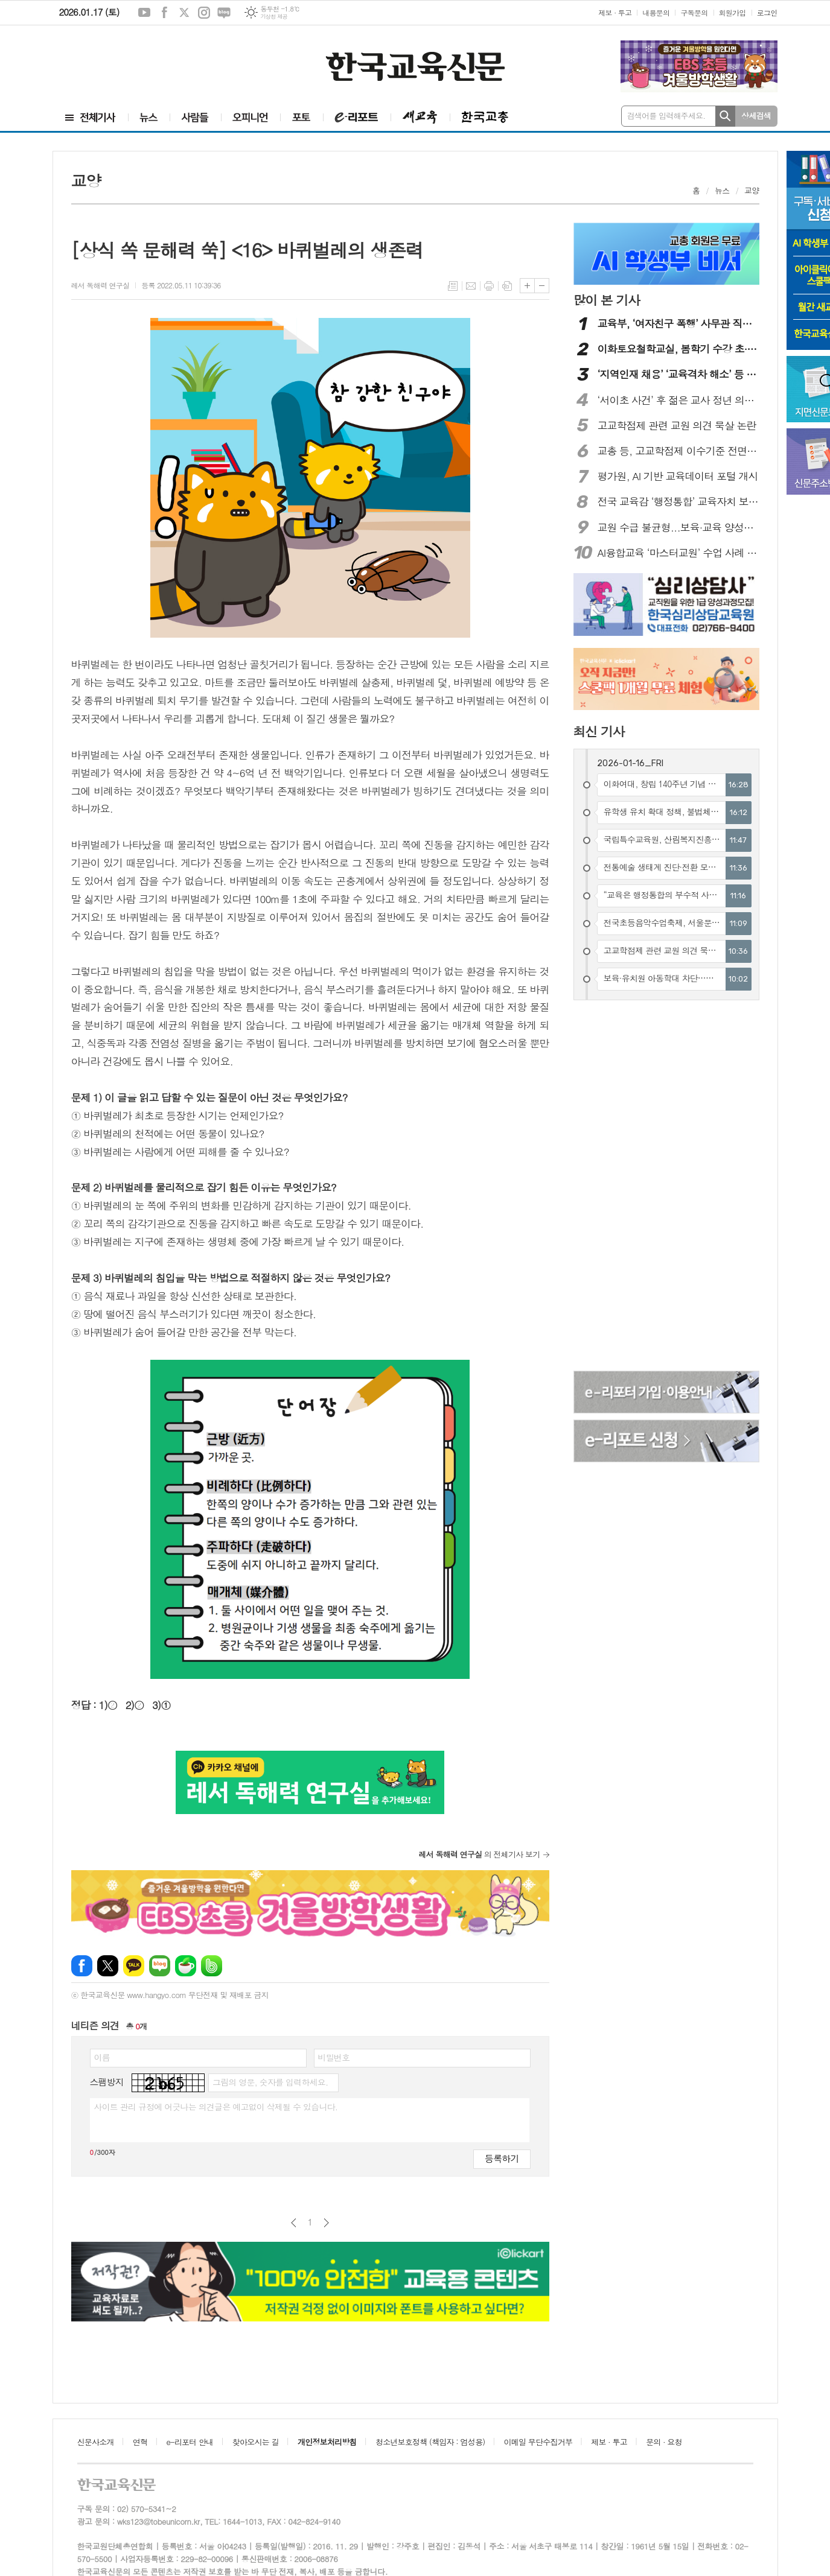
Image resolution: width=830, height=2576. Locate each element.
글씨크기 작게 (541, 285)
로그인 (767, 12)
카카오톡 (133, 1965)
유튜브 (144, 13)
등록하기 (502, 2158)
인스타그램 (204, 13)
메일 (471, 286)
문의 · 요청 (664, 2442)
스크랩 (507, 286)
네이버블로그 (224, 13)
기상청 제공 (273, 17)
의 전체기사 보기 (479, 1854)
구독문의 (693, 12)
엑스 (184, 13)
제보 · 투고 (614, 12)
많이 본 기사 (606, 300)
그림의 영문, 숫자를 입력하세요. (270, 2082)
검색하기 (725, 116)
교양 (751, 190)
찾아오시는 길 (255, 2442)
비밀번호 (334, 2057)
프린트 (489, 286)
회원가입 (732, 12)
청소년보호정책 (430, 2442)
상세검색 (756, 115)
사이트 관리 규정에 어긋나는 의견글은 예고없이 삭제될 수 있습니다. (216, 2106)
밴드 (211, 1965)
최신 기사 (599, 731)
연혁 (140, 2442)
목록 (453, 286)
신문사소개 (95, 2442)
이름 (102, 2057)
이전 (294, 2223)
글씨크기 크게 (527, 285)
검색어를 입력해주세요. (666, 115)
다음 (326, 2223)
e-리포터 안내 (190, 2442)
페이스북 (164, 13)
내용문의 (655, 12)
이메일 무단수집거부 (538, 2442)
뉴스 (722, 190)
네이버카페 (185, 1965)
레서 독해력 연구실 (100, 285)
